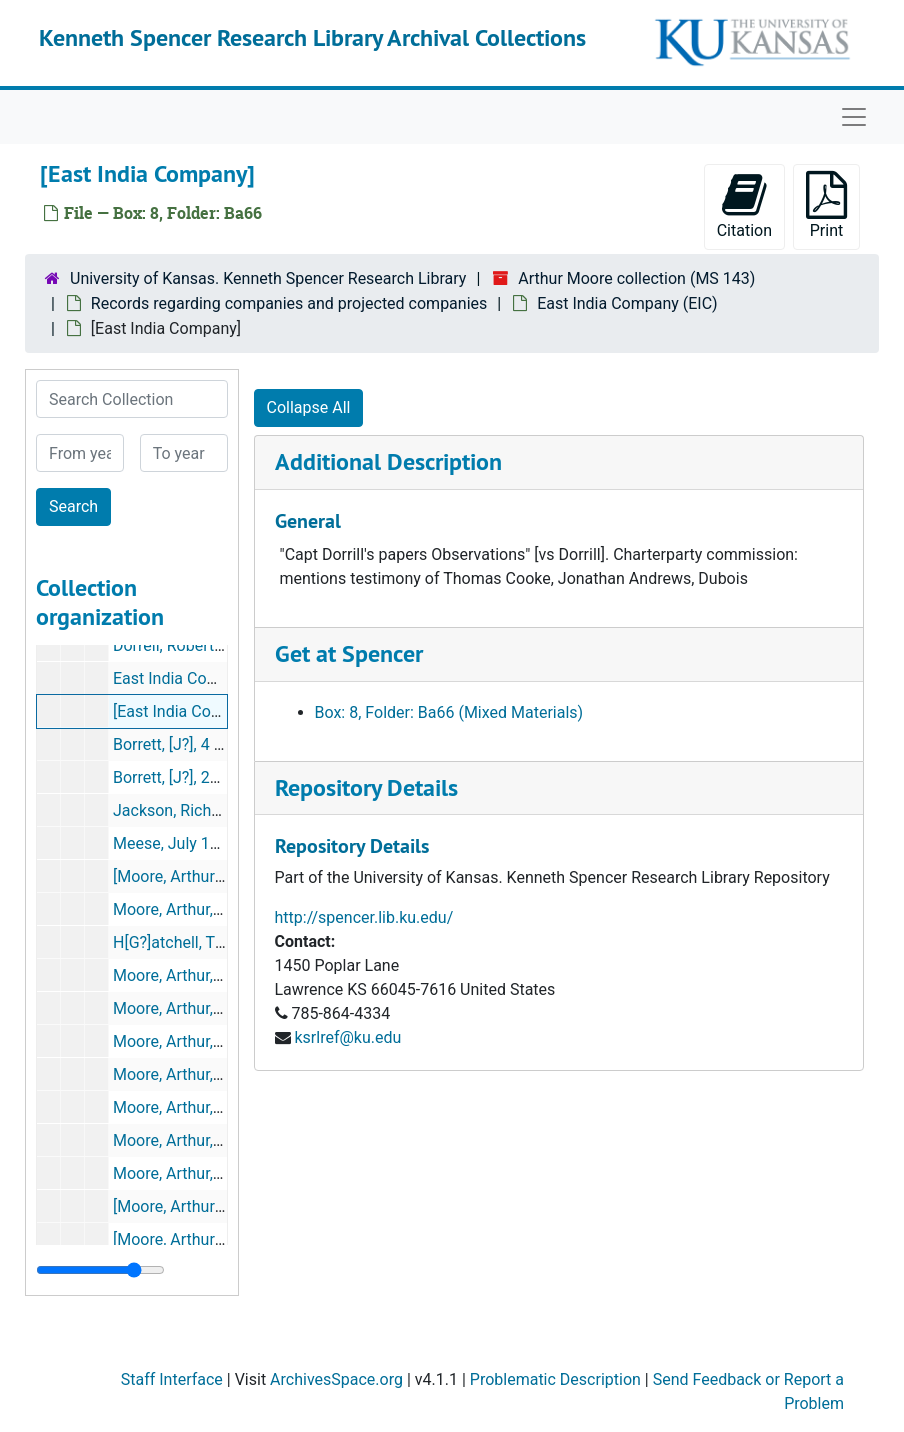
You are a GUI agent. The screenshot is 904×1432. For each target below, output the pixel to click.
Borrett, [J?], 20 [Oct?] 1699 (208, 777)
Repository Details (366, 787)
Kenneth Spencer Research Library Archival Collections (312, 37)
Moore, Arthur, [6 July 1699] (210, 1173)
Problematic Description (555, 1379)
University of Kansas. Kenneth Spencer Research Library (268, 278)
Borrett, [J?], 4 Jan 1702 (196, 744)
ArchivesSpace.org (336, 1379)
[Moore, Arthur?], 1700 (191, 876)
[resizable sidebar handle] (100, 1270)
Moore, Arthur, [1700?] (191, 909)
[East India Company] (188, 711)
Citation (744, 205)
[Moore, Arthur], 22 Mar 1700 (214, 1206)
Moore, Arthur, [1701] (187, 1107)
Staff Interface (172, 1379)
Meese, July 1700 (175, 843)
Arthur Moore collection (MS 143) (636, 278)
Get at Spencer (349, 653)
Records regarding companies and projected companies (289, 303)
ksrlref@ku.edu (347, 1037)
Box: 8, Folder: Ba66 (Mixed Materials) (449, 712)
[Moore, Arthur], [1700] (192, 1239)
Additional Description (388, 461)
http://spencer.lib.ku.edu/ (364, 917)
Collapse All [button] (309, 407)
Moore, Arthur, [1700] (187, 1140)
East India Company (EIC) (627, 303)
